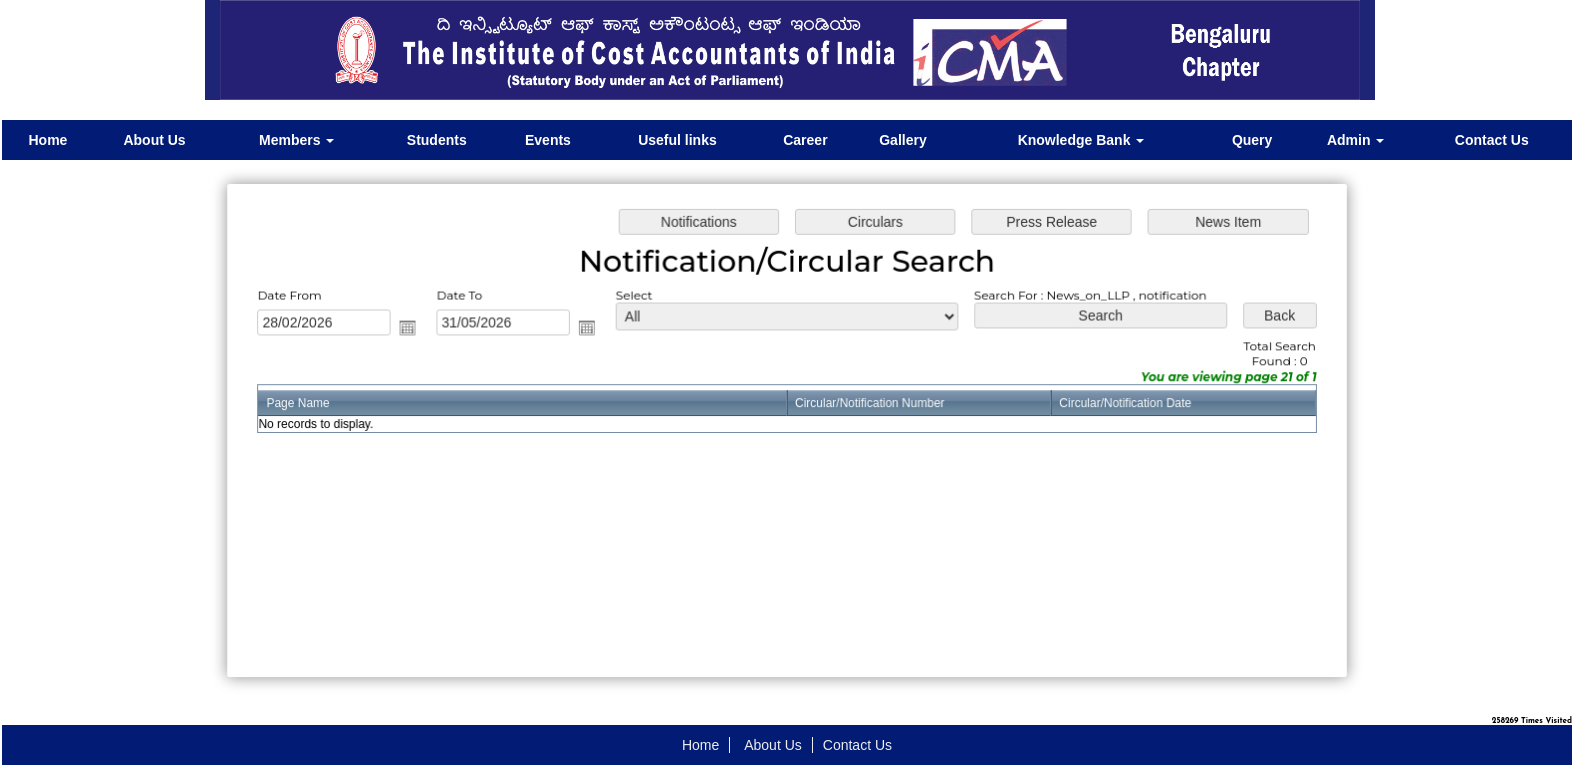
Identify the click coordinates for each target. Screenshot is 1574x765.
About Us (154, 140)
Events (548, 140)
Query (1252, 140)
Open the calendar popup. (415, 328)
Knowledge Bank (1081, 140)
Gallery (902, 140)
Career (805, 140)
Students (437, 140)
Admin (1355, 140)
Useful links (677, 140)
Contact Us (1492, 140)
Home (47, 140)
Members (296, 140)
